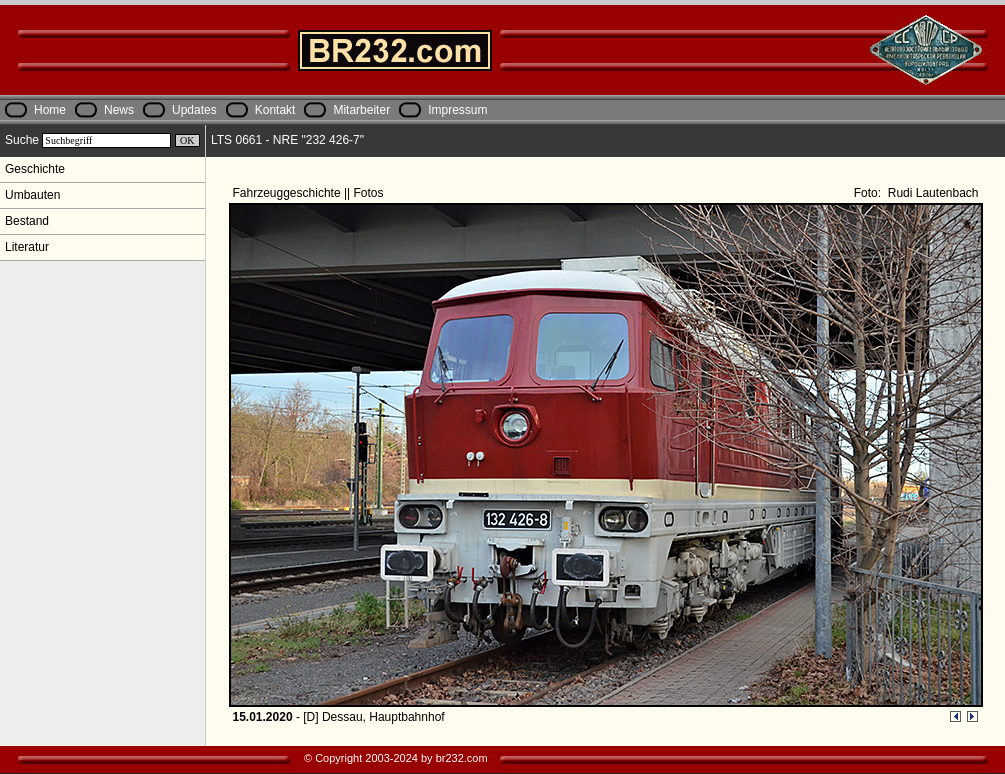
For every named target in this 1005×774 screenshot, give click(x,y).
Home (50, 110)
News (119, 110)
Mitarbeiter (361, 110)
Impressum (457, 110)
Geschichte (35, 169)
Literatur (27, 247)
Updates (194, 110)
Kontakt (275, 110)
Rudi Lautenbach (931, 193)
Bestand (27, 221)
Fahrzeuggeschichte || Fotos (310, 193)
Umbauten (32, 195)
